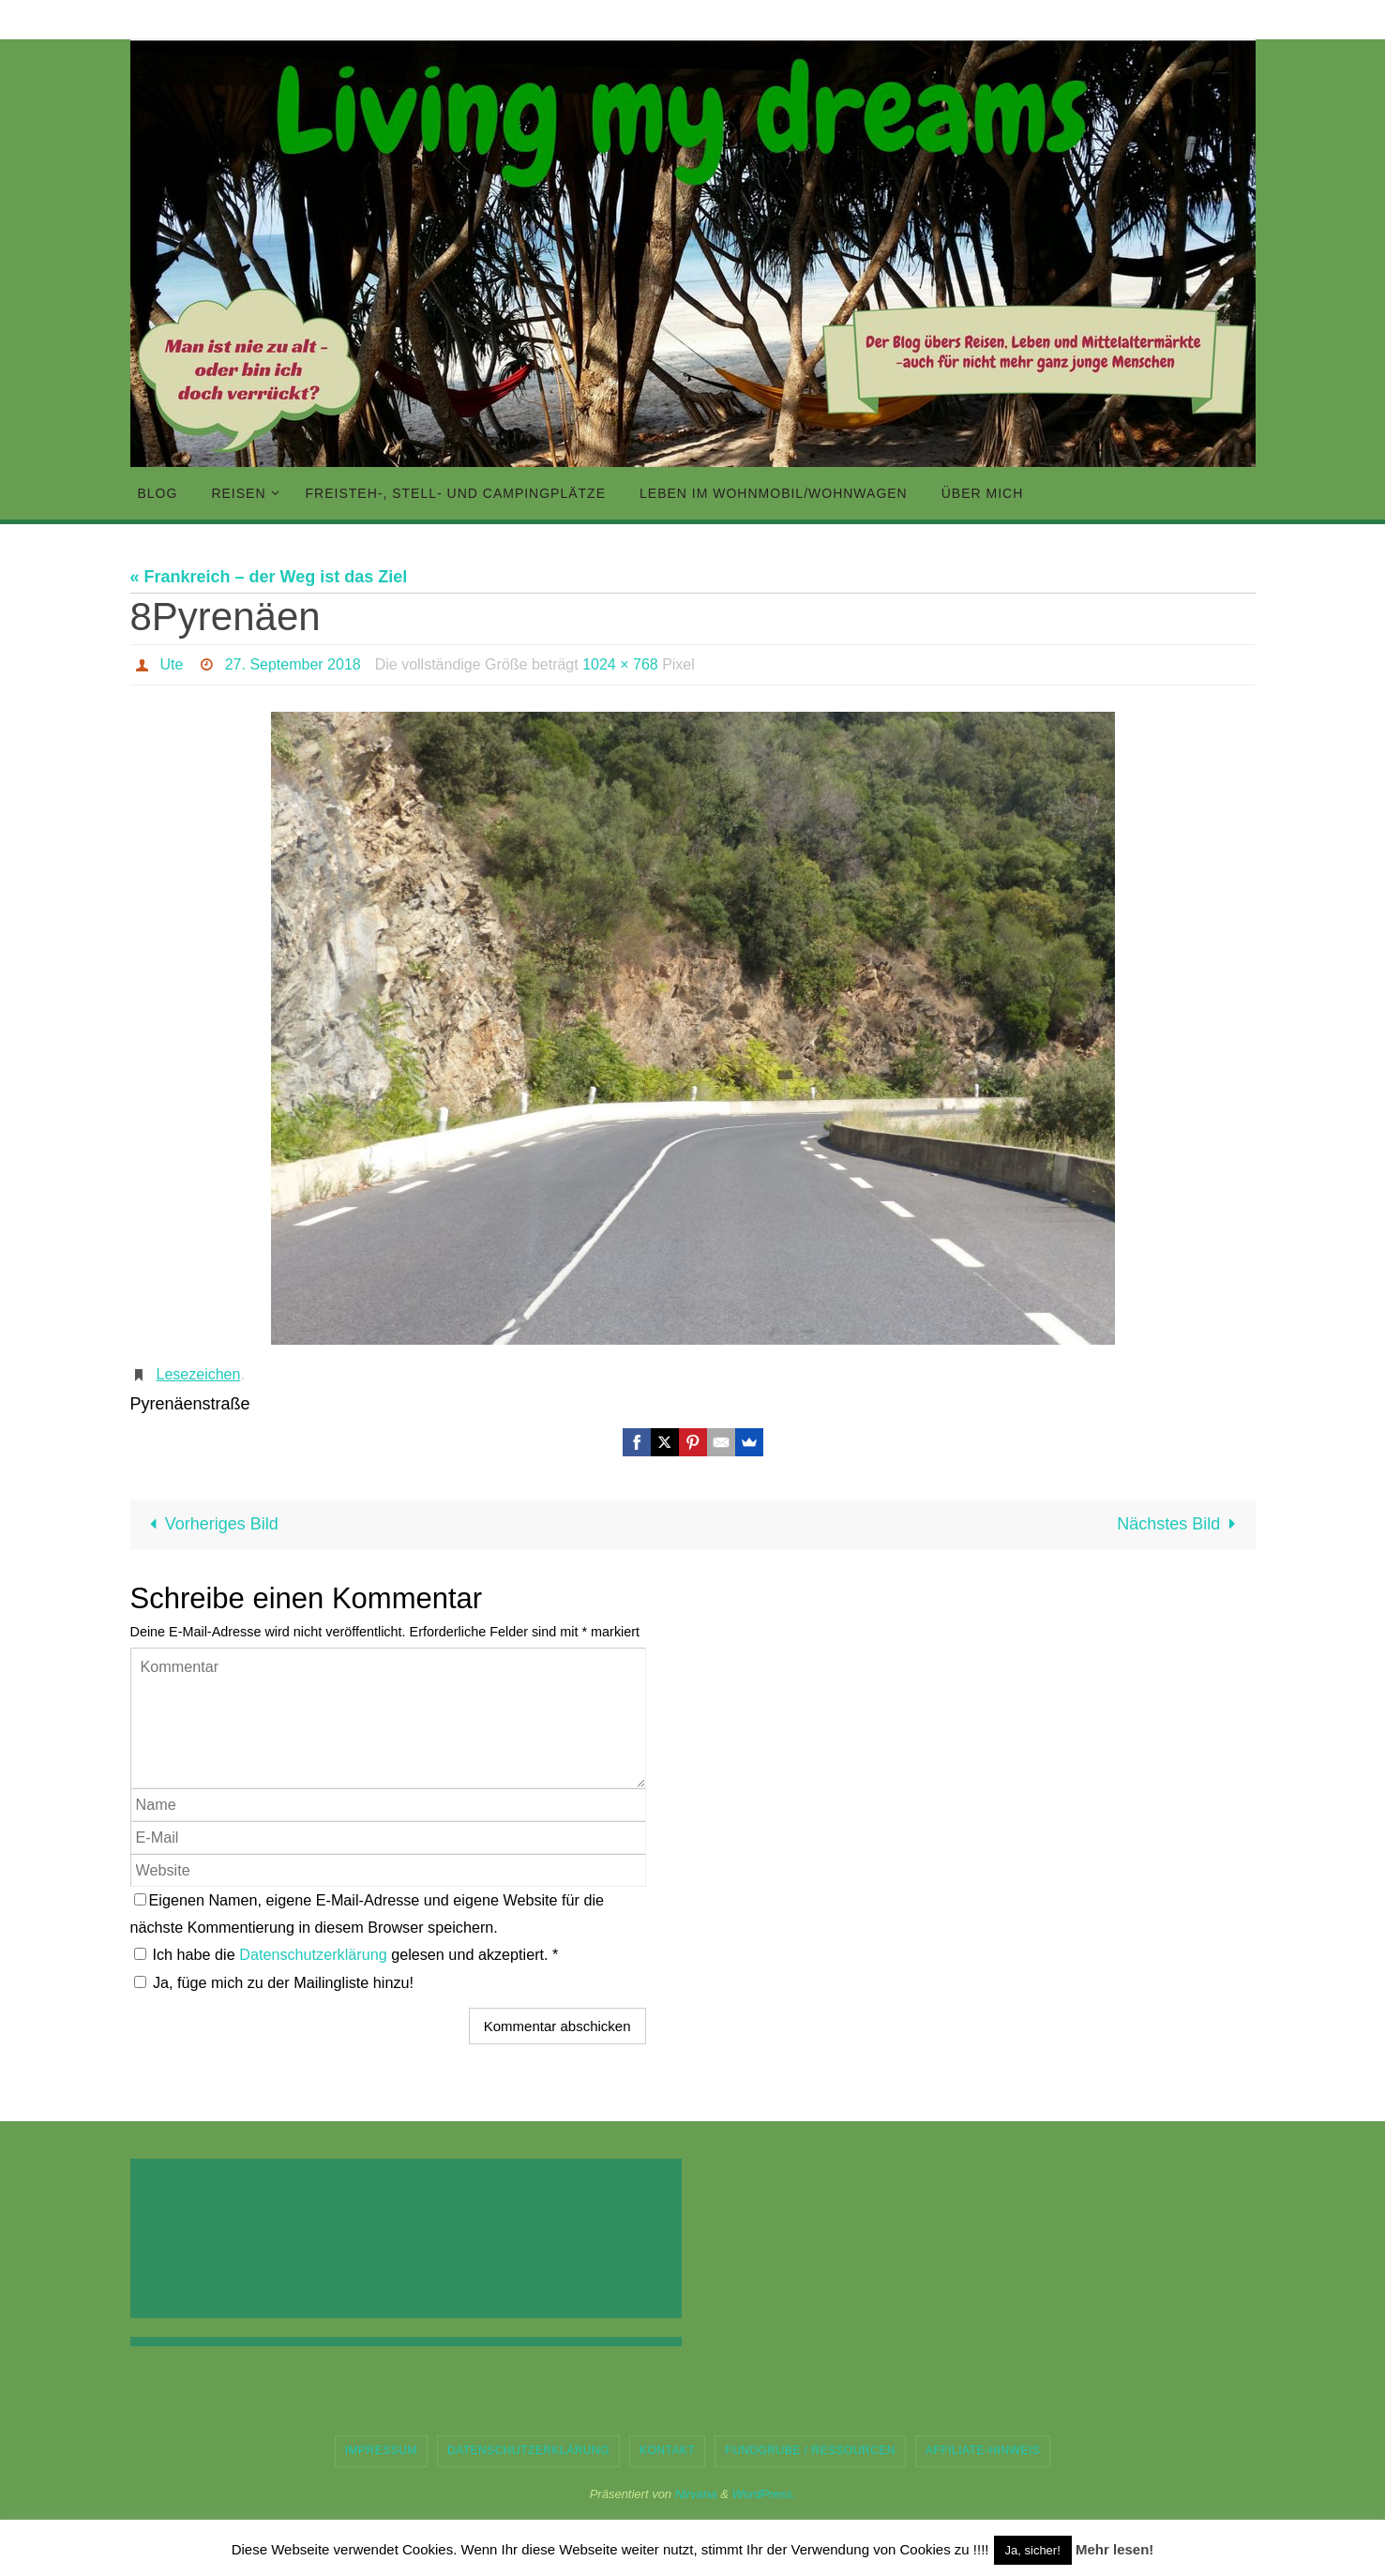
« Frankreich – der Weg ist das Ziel (269, 576)
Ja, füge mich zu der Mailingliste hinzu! (274, 1982)
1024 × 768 (620, 664)
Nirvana (696, 2494)
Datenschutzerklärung (315, 1954)
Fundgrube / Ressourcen (810, 2450)
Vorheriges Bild (210, 1523)
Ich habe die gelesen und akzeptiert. (346, 1954)
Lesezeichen (199, 1374)
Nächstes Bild (1180, 1523)
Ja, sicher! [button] (1033, 2550)
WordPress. (763, 2494)
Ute (172, 664)
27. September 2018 (293, 664)
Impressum (381, 2450)
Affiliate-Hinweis (983, 2450)
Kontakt (667, 2450)
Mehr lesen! (1114, 2549)
